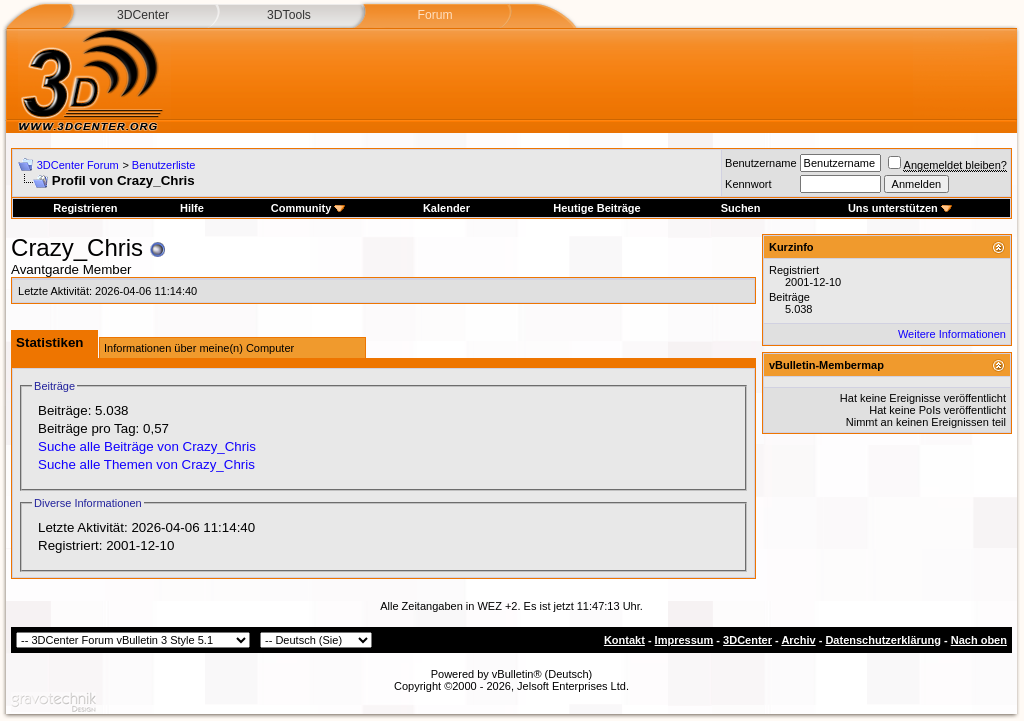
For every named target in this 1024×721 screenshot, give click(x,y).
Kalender (446, 208)
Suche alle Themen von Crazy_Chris (146, 464)
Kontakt (624, 640)
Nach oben (979, 640)
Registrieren (85, 208)
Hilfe (192, 208)
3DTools (289, 15)
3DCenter (143, 15)
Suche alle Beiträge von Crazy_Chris (147, 446)
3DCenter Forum (78, 165)
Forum (434, 15)
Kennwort (748, 184)
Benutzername (761, 163)
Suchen (741, 208)
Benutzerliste (164, 165)
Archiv (798, 640)
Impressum (684, 640)
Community (308, 208)
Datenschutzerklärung (883, 640)
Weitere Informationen (952, 334)
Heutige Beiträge (596, 208)
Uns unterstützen (900, 208)
